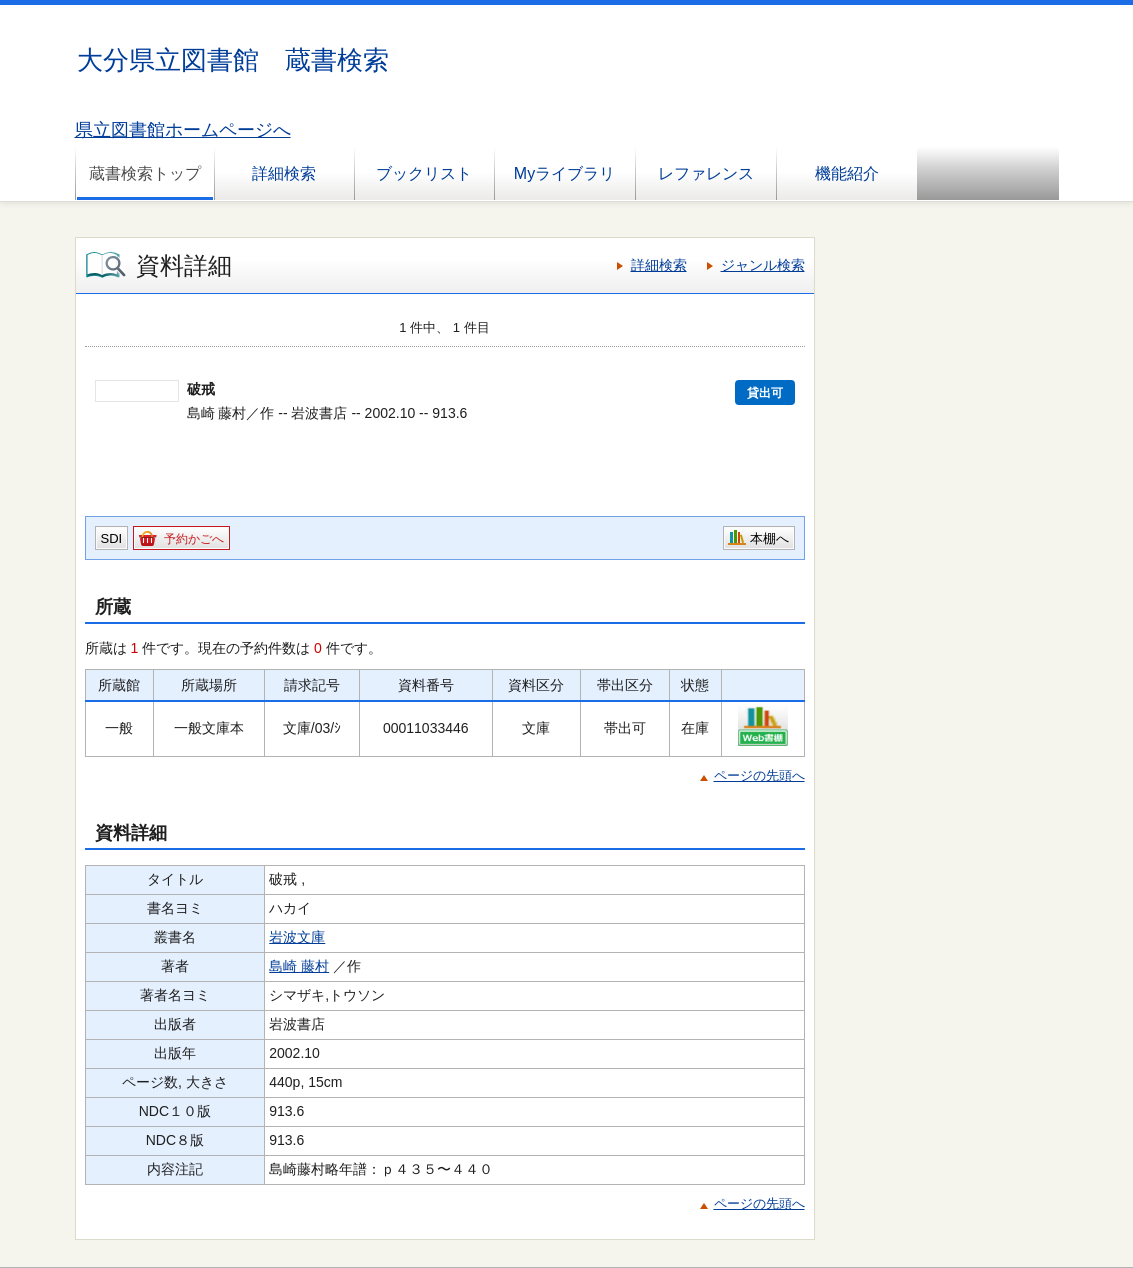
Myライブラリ (564, 173)
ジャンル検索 (763, 265)
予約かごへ (194, 539)
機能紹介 (847, 173)
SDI (112, 538)
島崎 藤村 (299, 966)
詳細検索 (284, 173)
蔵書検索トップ (145, 173)
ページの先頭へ (759, 775)
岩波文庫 (297, 937)
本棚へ (769, 538)
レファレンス (706, 173)
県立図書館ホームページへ (183, 130)
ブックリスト (424, 173)
